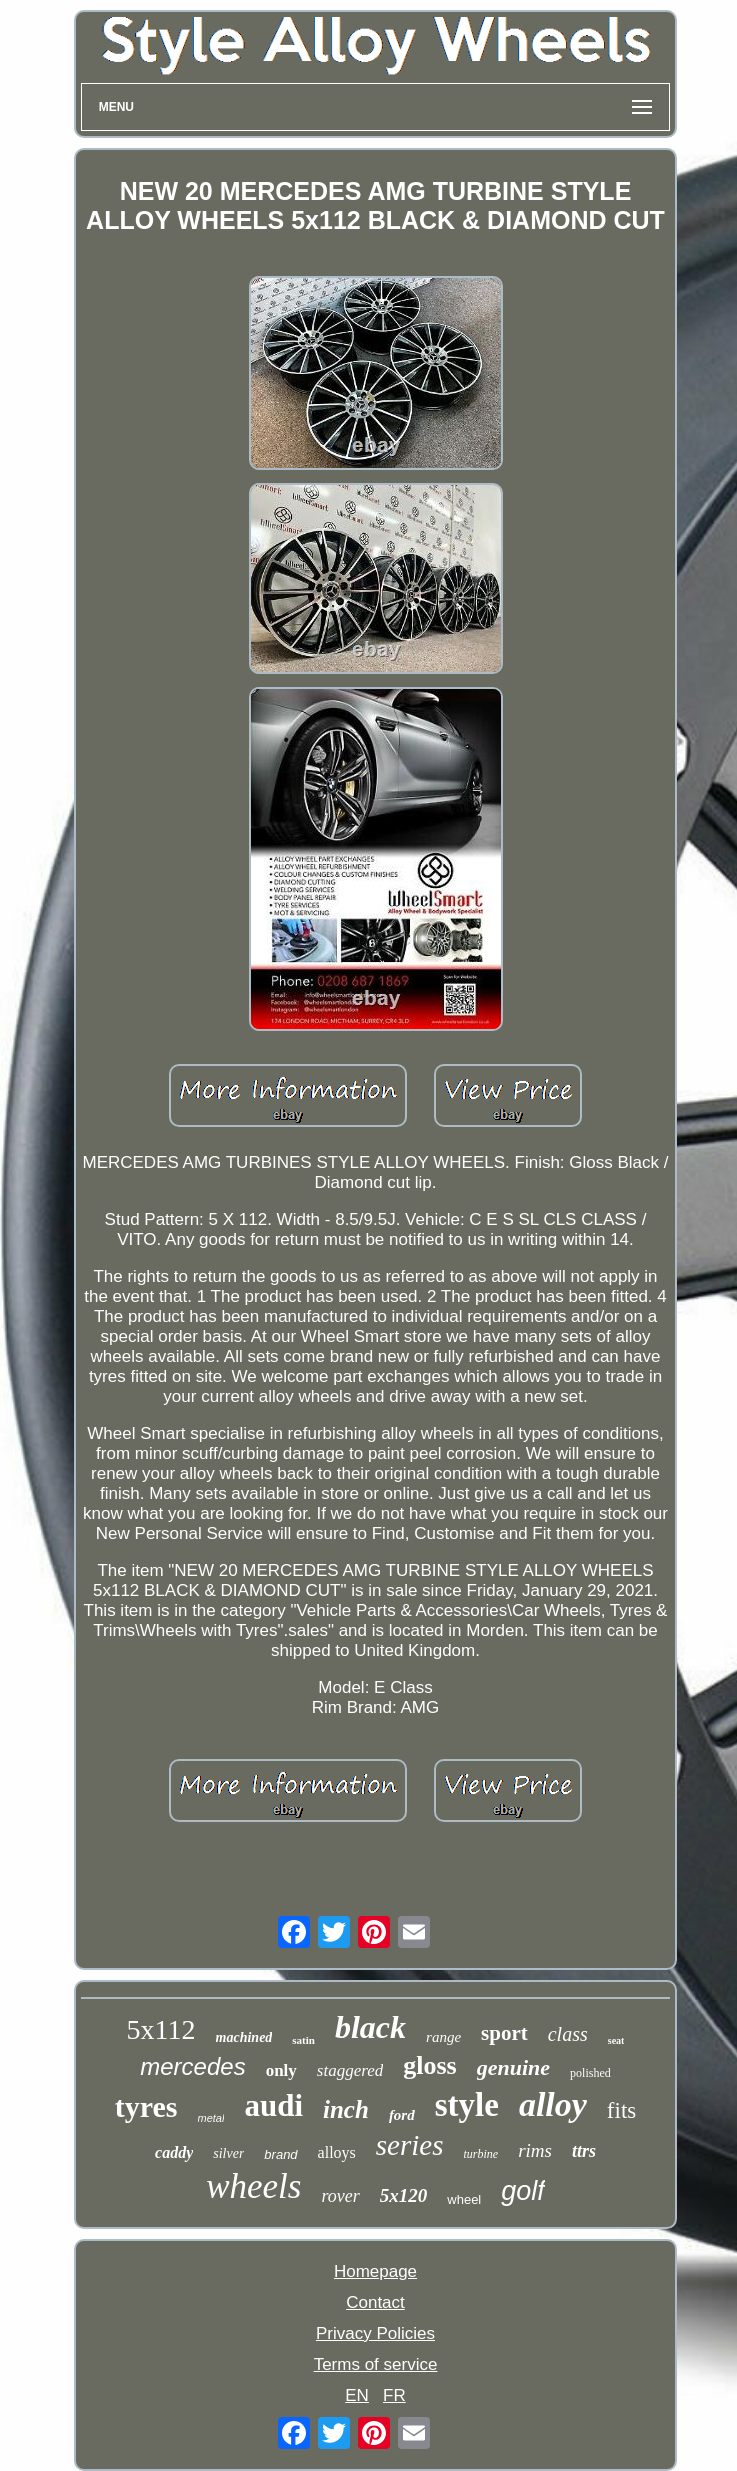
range (443, 2037)
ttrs (584, 2151)
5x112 (161, 2029)
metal (211, 2118)
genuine (513, 2067)
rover (340, 2196)
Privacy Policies (375, 2333)
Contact (375, 2302)
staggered (350, 2070)
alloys (337, 2152)
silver (228, 2153)
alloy (553, 2104)
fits (621, 2110)
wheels (253, 2186)
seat (616, 2040)
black (370, 2027)
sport (504, 2033)
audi (273, 2105)
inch (346, 2109)
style (467, 2105)
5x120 (404, 2195)
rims (535, 2150)
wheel (464, 2199)
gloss (429, 2065)
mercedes (192, 2066)
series (410, 2145)
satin (303, 2040)
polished (590, 2073)
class (568, 2034)
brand (280, 2154)
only (281, 2070)
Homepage (375, 2271)
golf (523, 2191)
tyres (146, 2106)
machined (244, 2037)
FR (394, 2395)
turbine (480, 2154)
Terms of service (376, 2364)
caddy (174, 2152)
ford (402, 2115)
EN (357, 2395)
